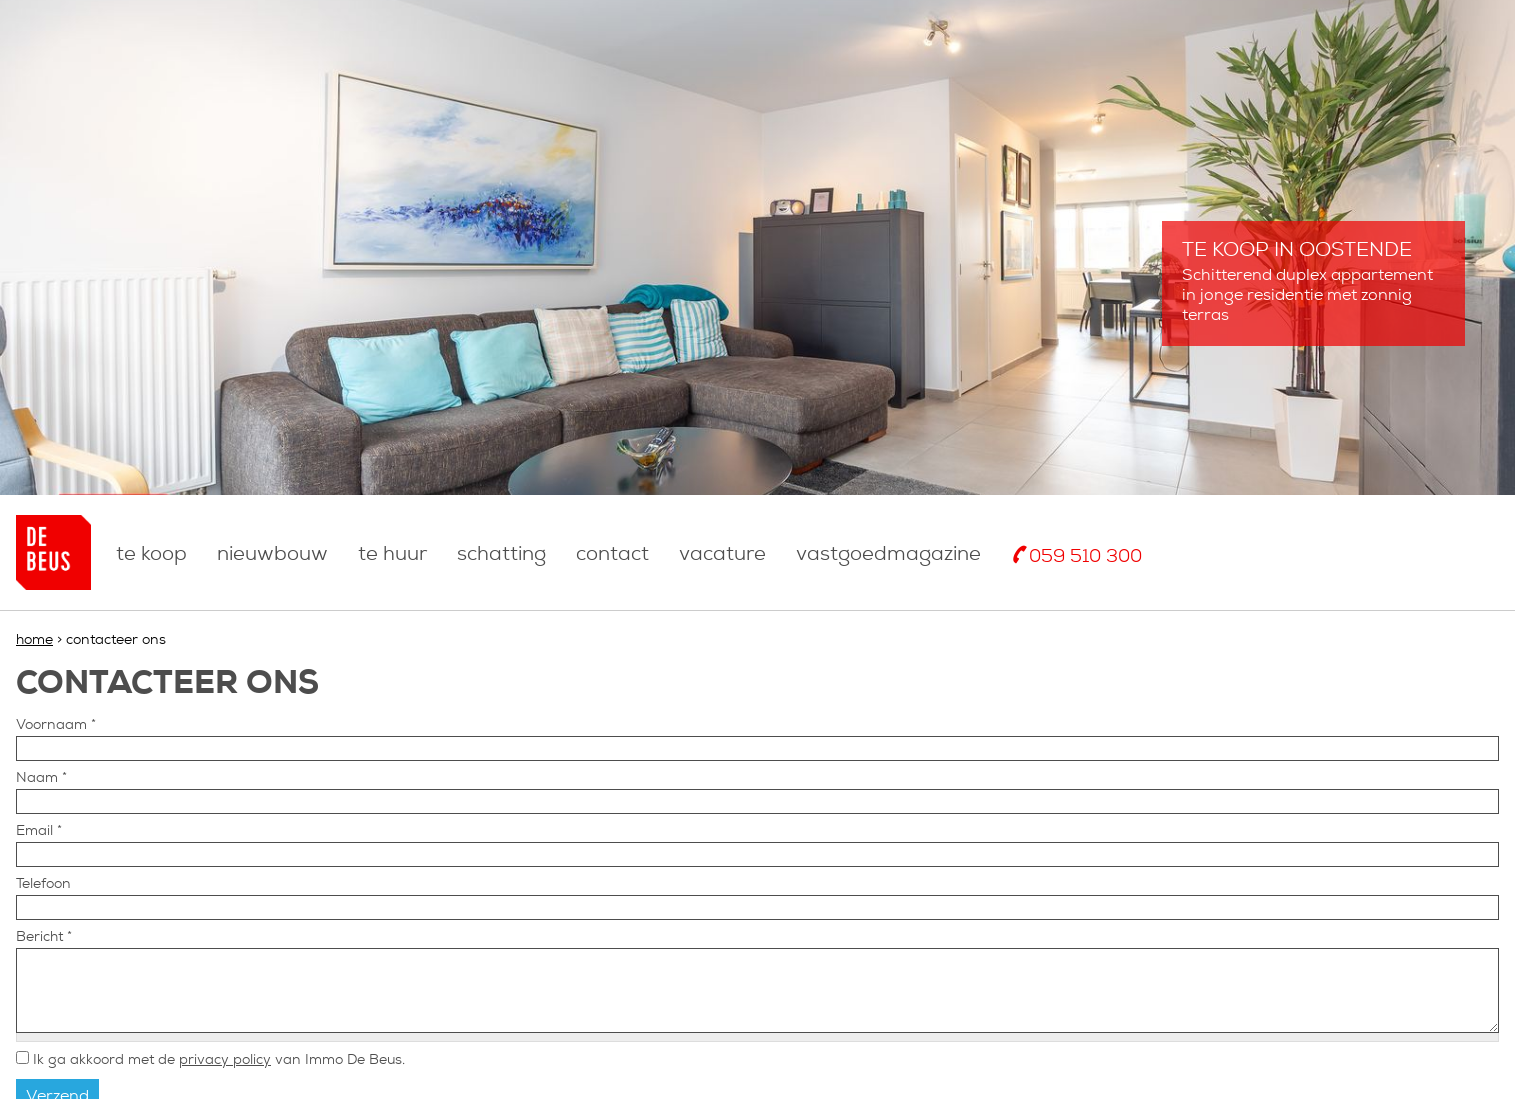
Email (39, 831)
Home (34, 640)
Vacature (722, 555)
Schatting (501, 555)
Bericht (44, 937)
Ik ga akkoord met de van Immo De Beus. (219, 1060)
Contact (612, 555)
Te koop (151, 555)
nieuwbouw (272, 555)
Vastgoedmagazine (888, 555)
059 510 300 (1085, 557)
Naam (41, 778)
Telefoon (43, 884)
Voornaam (56, 725)
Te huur (392, 555)
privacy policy (225, 1060)
